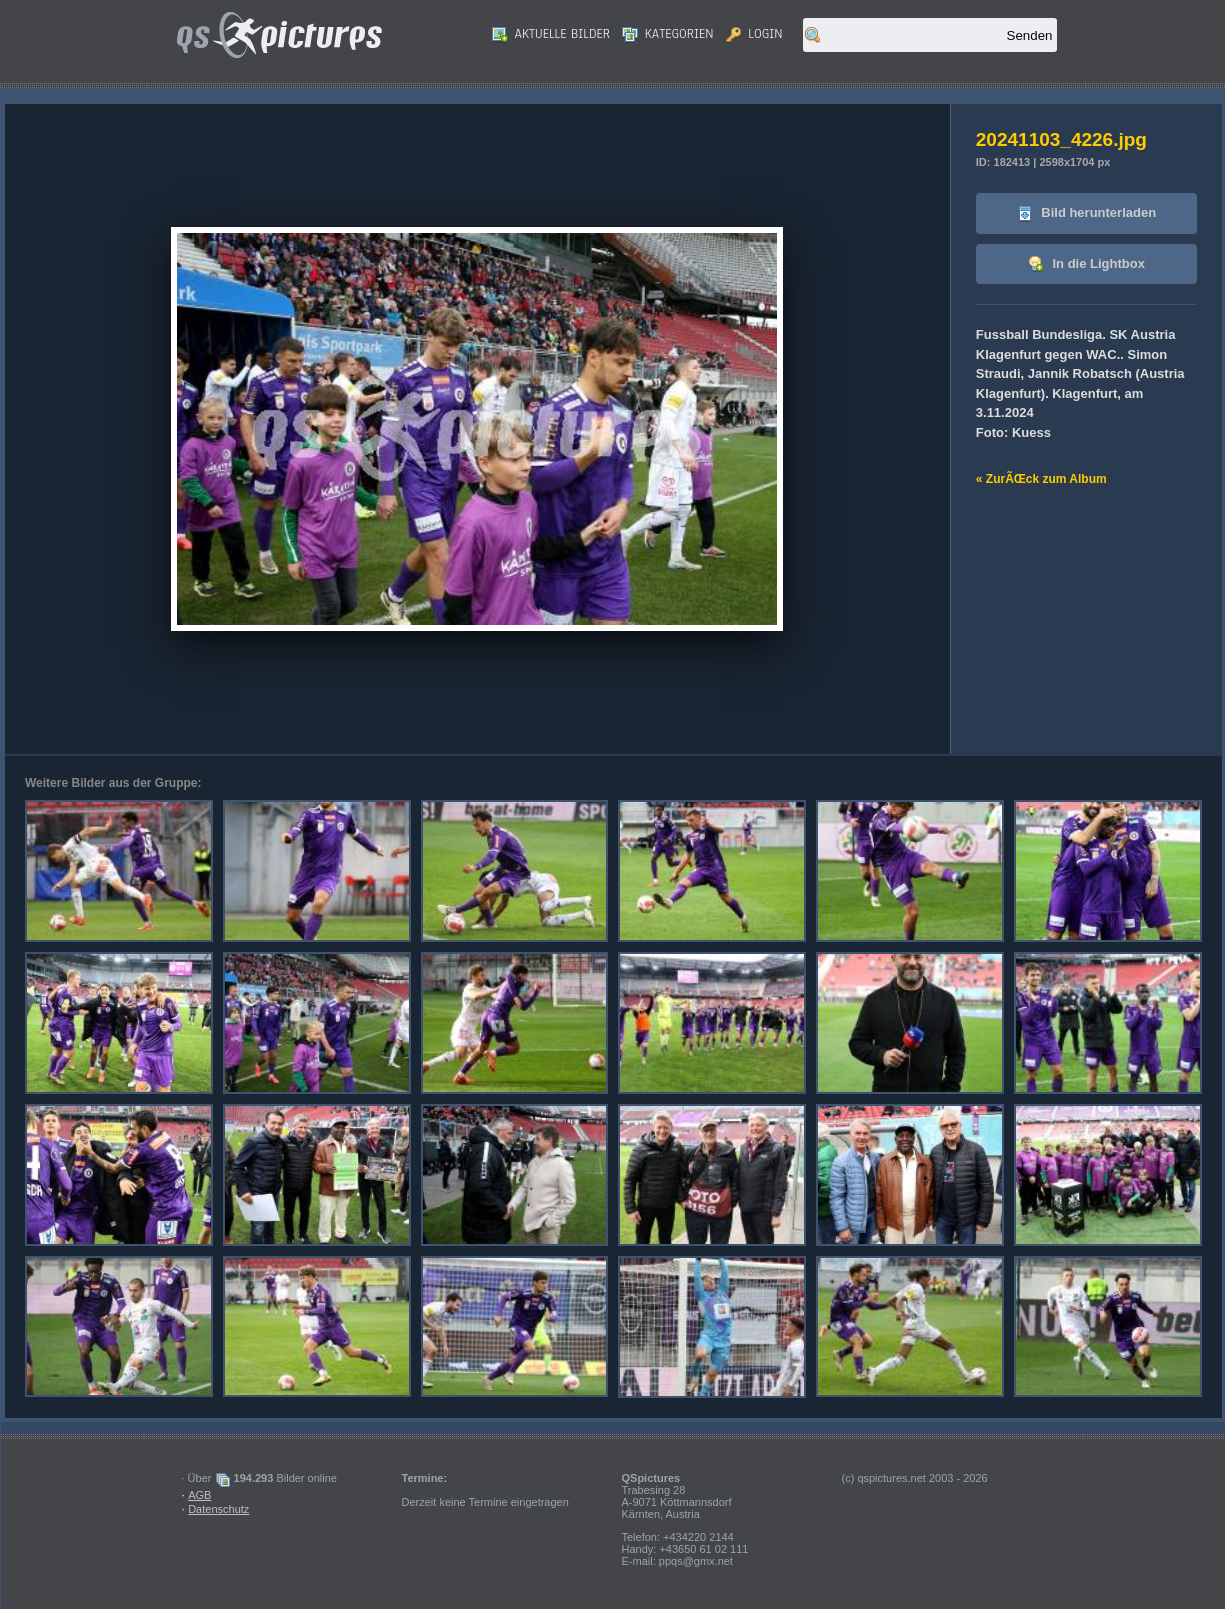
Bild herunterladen (1086, 213)
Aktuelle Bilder (551, 34)
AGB (199, 1495)
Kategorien (668, 34)
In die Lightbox (1086, 264)
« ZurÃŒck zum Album (1041, 479)
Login (754, 34)
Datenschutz (218, 1509)
